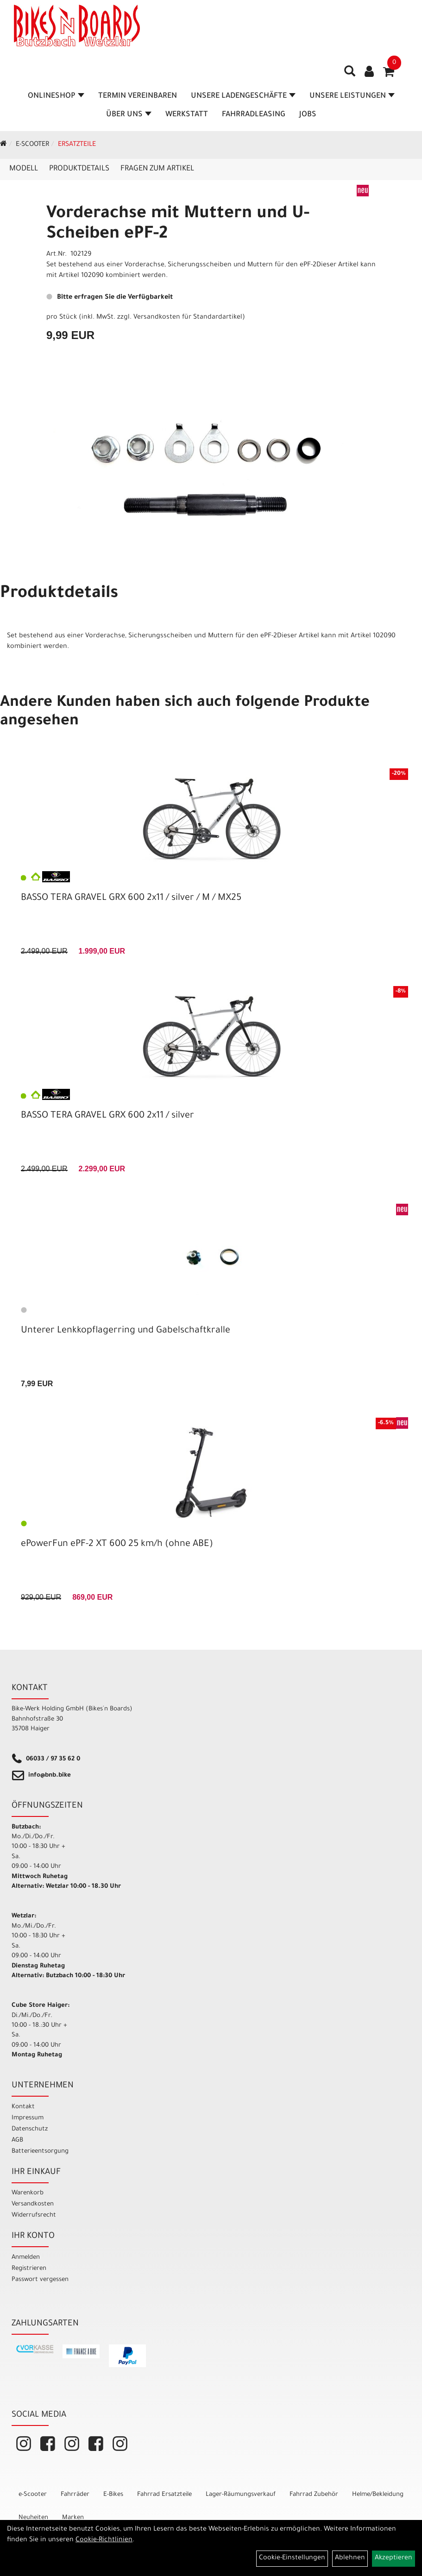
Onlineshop (56, 96)
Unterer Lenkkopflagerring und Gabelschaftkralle (125, 1331)
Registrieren (29, 2268)
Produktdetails (79, 169)
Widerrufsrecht (34, 2215)
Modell (23, 169)
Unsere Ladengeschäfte (243, 96)
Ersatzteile (77, 145)
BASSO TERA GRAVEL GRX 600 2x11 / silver (107, 1116)
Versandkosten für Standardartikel (187, 317)
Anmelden (26, 2257)
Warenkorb (28, 2193)
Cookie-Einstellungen (292, 2558)
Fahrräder (75, 2494)
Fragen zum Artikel (157, 169)
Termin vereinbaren (137, 96)
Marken (73, 2517)
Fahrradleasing (253, 115)
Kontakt (23, 2107)
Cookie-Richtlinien (104, 2540)
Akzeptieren (393, 2558)
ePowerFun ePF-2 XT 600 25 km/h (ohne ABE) (117, 1544)
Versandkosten (33, 2204)
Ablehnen (350, 2558)
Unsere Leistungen (352, 96)
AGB (17, 2140)
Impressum (28, 2118)
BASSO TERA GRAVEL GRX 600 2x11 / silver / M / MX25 (131, 898)
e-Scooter (32, 145)
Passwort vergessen (40, 2279)
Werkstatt (186, 115)
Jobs (307, 115)
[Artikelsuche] (349, 74)
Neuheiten (33, 2517)
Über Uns (128, 115)
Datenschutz (30, 2129)
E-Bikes (113, 2494)
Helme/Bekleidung (377, 2494)
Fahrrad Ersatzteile (164, 2494)
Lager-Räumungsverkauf (241, 2494)
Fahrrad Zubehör (314, 2494)
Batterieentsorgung (40, 2151)
